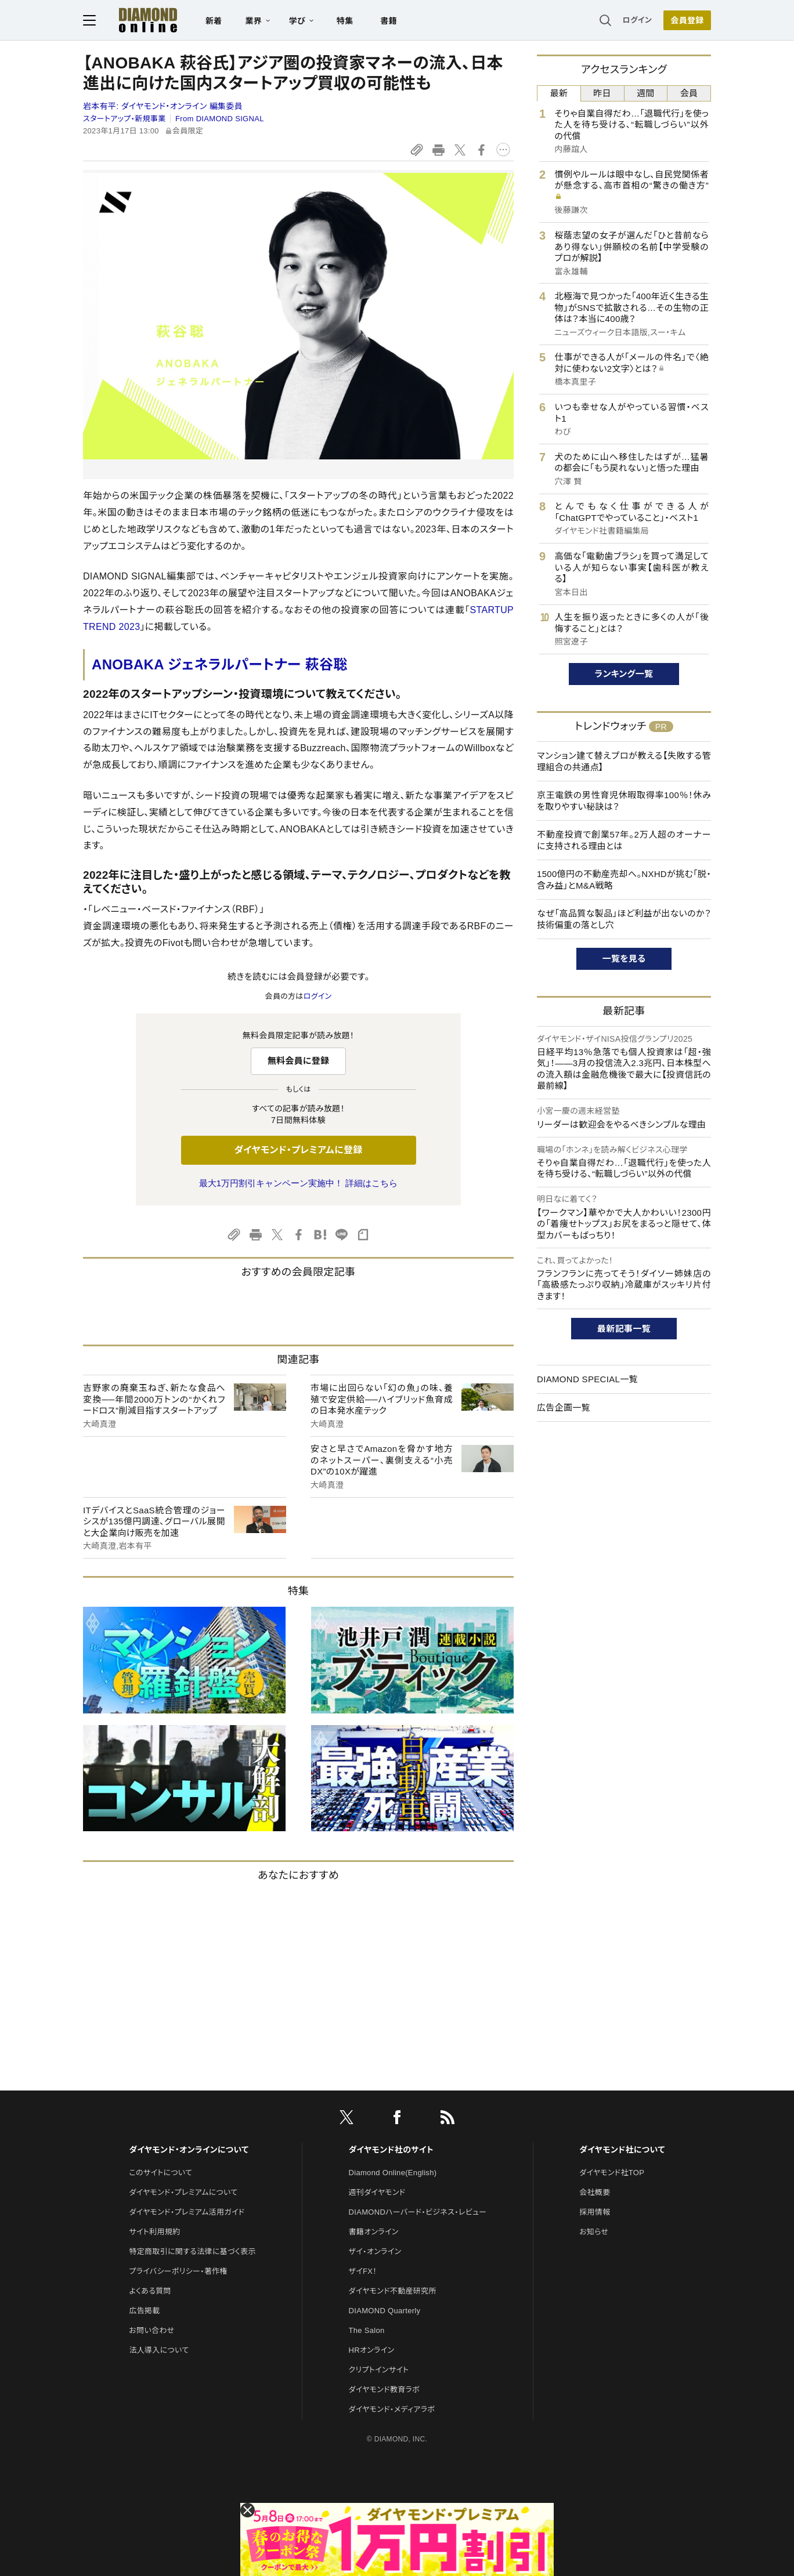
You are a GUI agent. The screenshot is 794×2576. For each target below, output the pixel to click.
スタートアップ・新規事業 (124, 118)
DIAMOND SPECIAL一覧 (587, 1379)
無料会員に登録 (299, 1061)
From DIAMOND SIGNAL (219, 118)
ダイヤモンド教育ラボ (384, 2389)
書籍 (388, 21)
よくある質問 (150, 2291)
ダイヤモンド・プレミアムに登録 (298, 1150)
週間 (646, 93)
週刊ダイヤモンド (377, 2192)
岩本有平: (163, 106)
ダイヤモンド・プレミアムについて (183, 2192)
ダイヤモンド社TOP (611, 2172)
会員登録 (686, 20)
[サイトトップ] (136, 20)
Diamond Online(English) (393, 2172)
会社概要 (594, 2192)
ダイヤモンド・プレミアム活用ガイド (186, 2212)
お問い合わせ (151, 2330)
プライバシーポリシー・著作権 (178, 2271)
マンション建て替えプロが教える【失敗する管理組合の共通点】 (624, 761)
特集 (345, 21)
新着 (213, 21)
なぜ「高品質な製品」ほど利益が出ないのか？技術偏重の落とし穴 (624, 919)
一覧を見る (624, 958)
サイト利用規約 (154, 2231)
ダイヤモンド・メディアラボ (392, 2409)
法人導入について (159, 2350)
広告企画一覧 (563, 1407)
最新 (559, 93)
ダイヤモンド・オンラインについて (188, 2149)
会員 (689, 93)
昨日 (602, 93)
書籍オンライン (374, 2231)
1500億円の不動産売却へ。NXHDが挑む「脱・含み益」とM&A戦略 (624, 879)
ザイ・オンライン (375, 2251)
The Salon (367, 2330)
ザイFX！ (363, 2271)
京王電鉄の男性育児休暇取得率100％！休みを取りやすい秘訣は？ (624, 800)
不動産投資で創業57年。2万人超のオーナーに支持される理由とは (624, 840)
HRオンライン (372, 2350)
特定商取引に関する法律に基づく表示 (192, 2251)
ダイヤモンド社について (622, 2149)
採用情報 (594, 2212)
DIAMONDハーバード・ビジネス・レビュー (418, 2212)
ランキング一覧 (624, 674)
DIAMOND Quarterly (385, 2310)
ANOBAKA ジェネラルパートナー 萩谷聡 (220, 664)
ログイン (637, 20)
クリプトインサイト (379, 2369)
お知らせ (593, 2231)
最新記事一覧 (624, 1329)
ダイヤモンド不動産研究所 (392, 2291)
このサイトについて (160, 2172)
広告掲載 (144, 2310)
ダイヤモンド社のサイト (391, 2149)
